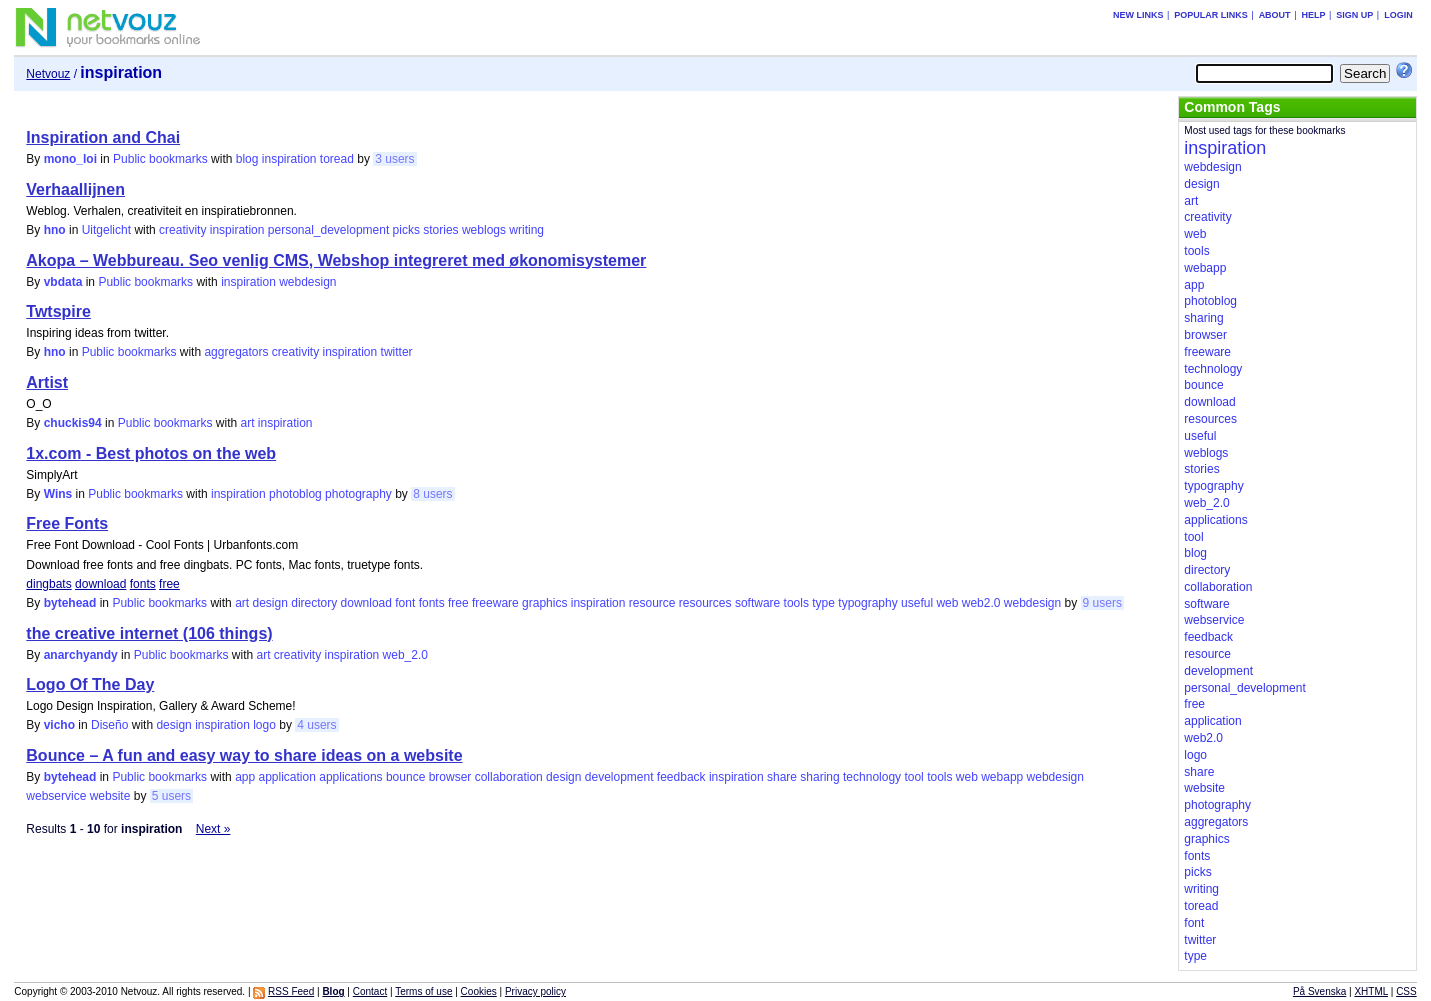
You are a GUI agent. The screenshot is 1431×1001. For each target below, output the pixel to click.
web (947, 603)
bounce (405, 777)
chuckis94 (73, 423)
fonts (143, 584)
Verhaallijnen (75, 189)
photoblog (295, 494)
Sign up (1354, 15)
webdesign (307, 282)
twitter (397, 352)
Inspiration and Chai (103, 137)
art (247, 423)
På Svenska (1319, 991)
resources (705, 603)
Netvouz (48, 74)
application (287, 777)
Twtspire (58, 311)
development (619, 777)
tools (796, 603)
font (405, 603)
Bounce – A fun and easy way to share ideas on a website (244, 755)
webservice (56, 796)
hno (55, 230)
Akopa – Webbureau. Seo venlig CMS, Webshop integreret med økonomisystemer (336, 260)
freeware (495, 603)
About (1275, 15)
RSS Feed (291, 991)
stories (440, 230)
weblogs (484, 230)
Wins (58, 494)
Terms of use (423, 991)
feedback (681, 777)
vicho (59, 725)
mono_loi (70, 159)
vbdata (63, 282)
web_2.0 (405, 655)
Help (1313, 15)
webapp (1002, 777)
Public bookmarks (160, 159)
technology (872, 777)
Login (1398, 15)
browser (450, 777)
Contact (370, 991)
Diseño (109, 725)
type (823, 603)
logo (264, 725)
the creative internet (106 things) (149, 633)
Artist (47, 382)
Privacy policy (535, 991)
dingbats (48, 584)
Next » (213, 829)
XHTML (1371, 991)
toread (337, 159)
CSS (1406, 991)
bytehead (70, 603)
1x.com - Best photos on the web (151, 453)
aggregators (236, 352)
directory (314, 603)
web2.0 (981, 603)
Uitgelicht (106, 230)
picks (406, 230)
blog (247, 159)
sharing (819, 777)
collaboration (509, 777)
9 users (1102, 603)
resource (652, 603)
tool (913, 777)
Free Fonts (67, 523)
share (782, 777)
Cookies (479, 991)
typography (867, 603)
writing (526, 230)
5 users (171, 796)
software (757, 603)
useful (917, 603)
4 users (316, 725)
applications (350, 777)
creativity (182, 230)
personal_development (328, 230)
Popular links (1211, 15)
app (245, 777)
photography (358, 494)
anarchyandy (81, 655)
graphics (544, 603)
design (269, 603)
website (110, 796)
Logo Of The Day (90, 684)
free (169, 584)
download (100, 584)
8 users (432, 494)
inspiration (289, 159)
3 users (394, 159)
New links (1138, 15)
